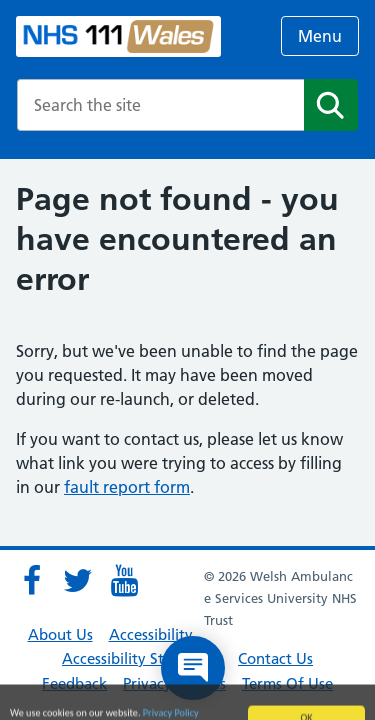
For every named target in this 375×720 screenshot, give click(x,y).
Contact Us (275, 658)
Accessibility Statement (142, 658)
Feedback (74, 683)
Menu (320, 36)
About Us (60, 634)
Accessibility (151, 634)
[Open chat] (193, 668)
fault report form (127, 487)
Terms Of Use (287, 683)
